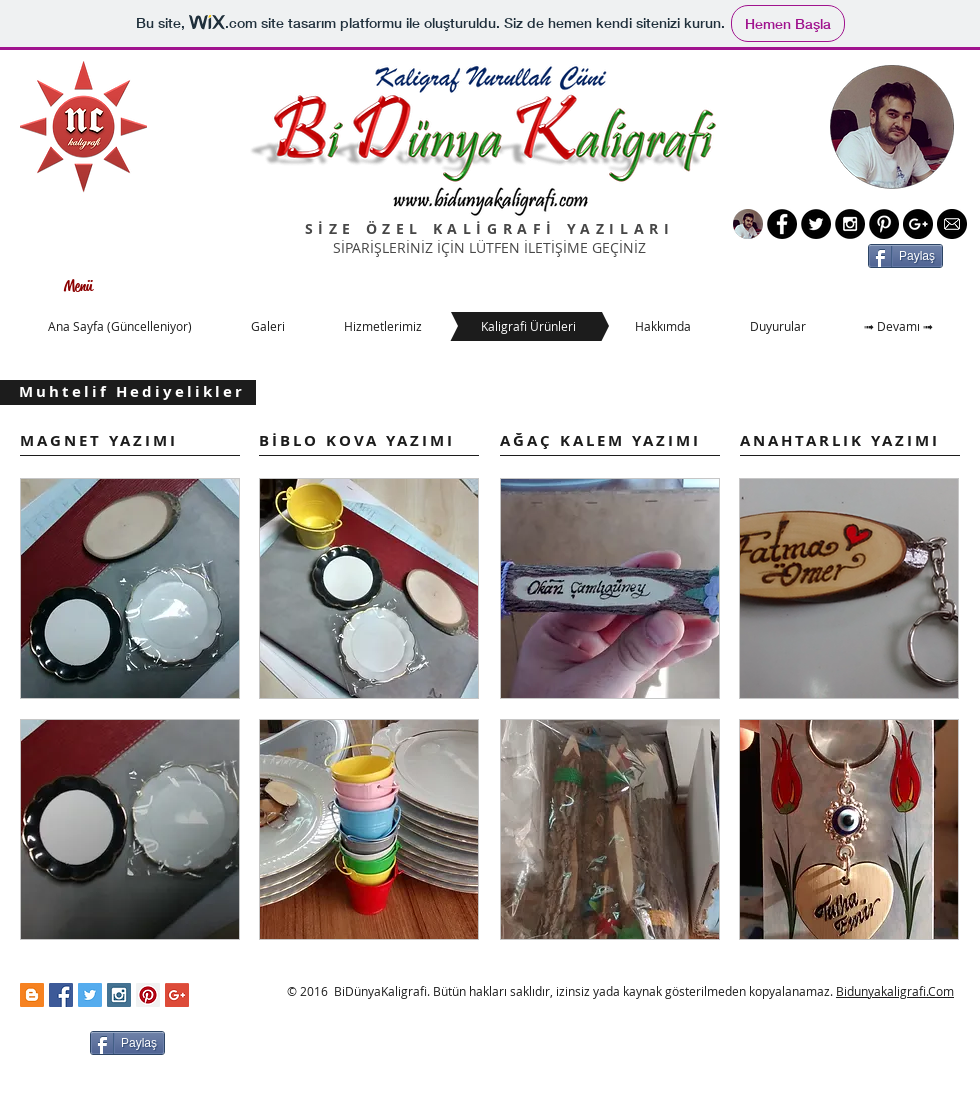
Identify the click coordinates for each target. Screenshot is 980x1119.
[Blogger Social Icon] (32, 995)
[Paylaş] (905, 256)
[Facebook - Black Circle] (782, 224)
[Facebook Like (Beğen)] (218, 1041)
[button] (130, 588)
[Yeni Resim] (748, 224)
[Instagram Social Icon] (119, 995)
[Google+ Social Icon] (177, 995)
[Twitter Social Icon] (90, 995)
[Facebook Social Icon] (61, 995)
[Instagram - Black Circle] (850, 224)
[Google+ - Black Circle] (918, 224)
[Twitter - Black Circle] (816, 224)
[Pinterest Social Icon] (148, 995)
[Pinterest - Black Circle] (884, 224)
